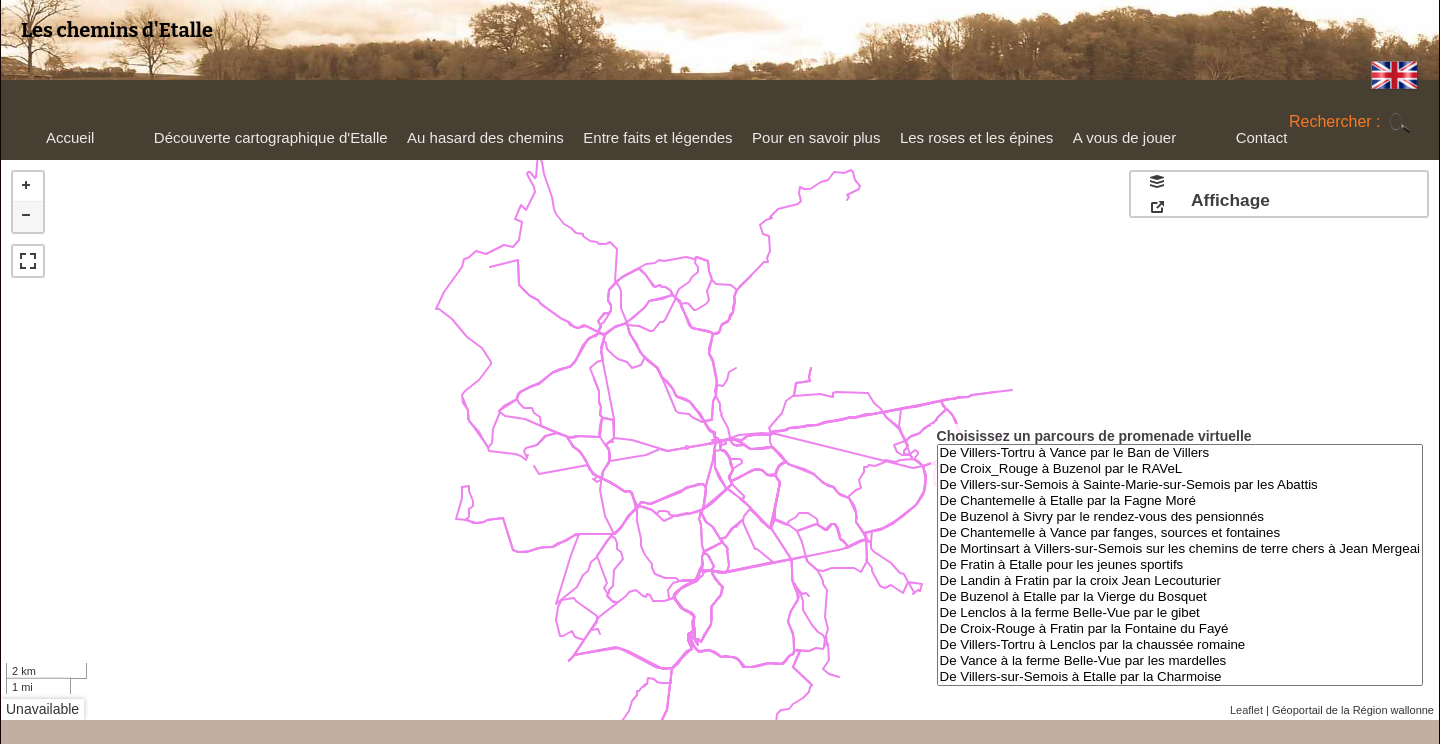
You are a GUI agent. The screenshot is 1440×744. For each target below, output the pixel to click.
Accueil (70, 137)
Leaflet (1246, 710)
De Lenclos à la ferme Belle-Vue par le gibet (1180, 613)
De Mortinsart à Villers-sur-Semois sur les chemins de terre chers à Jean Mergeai (1180, 549)
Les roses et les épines (974, 142)
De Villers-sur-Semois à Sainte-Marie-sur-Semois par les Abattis (1180, 485)
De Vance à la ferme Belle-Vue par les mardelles (1180, 661)
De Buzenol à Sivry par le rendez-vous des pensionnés (1180, 517)
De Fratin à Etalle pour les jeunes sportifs (1180, 565)
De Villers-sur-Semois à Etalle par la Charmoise (1180, 677)
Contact (1262, 137)
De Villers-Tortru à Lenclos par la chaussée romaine (1180, 645)
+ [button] (28, 187)
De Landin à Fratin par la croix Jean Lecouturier (1180, 581)
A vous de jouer (1122, 142)
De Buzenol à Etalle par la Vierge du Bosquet (1180, 597)
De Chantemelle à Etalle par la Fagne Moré (1180, 501)
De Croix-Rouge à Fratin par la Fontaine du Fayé (1180, 629)
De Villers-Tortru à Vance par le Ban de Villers (1180, 453)
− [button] (28, 217)
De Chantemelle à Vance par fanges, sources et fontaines (1180, 533)
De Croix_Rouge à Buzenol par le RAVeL (1180, 469)
